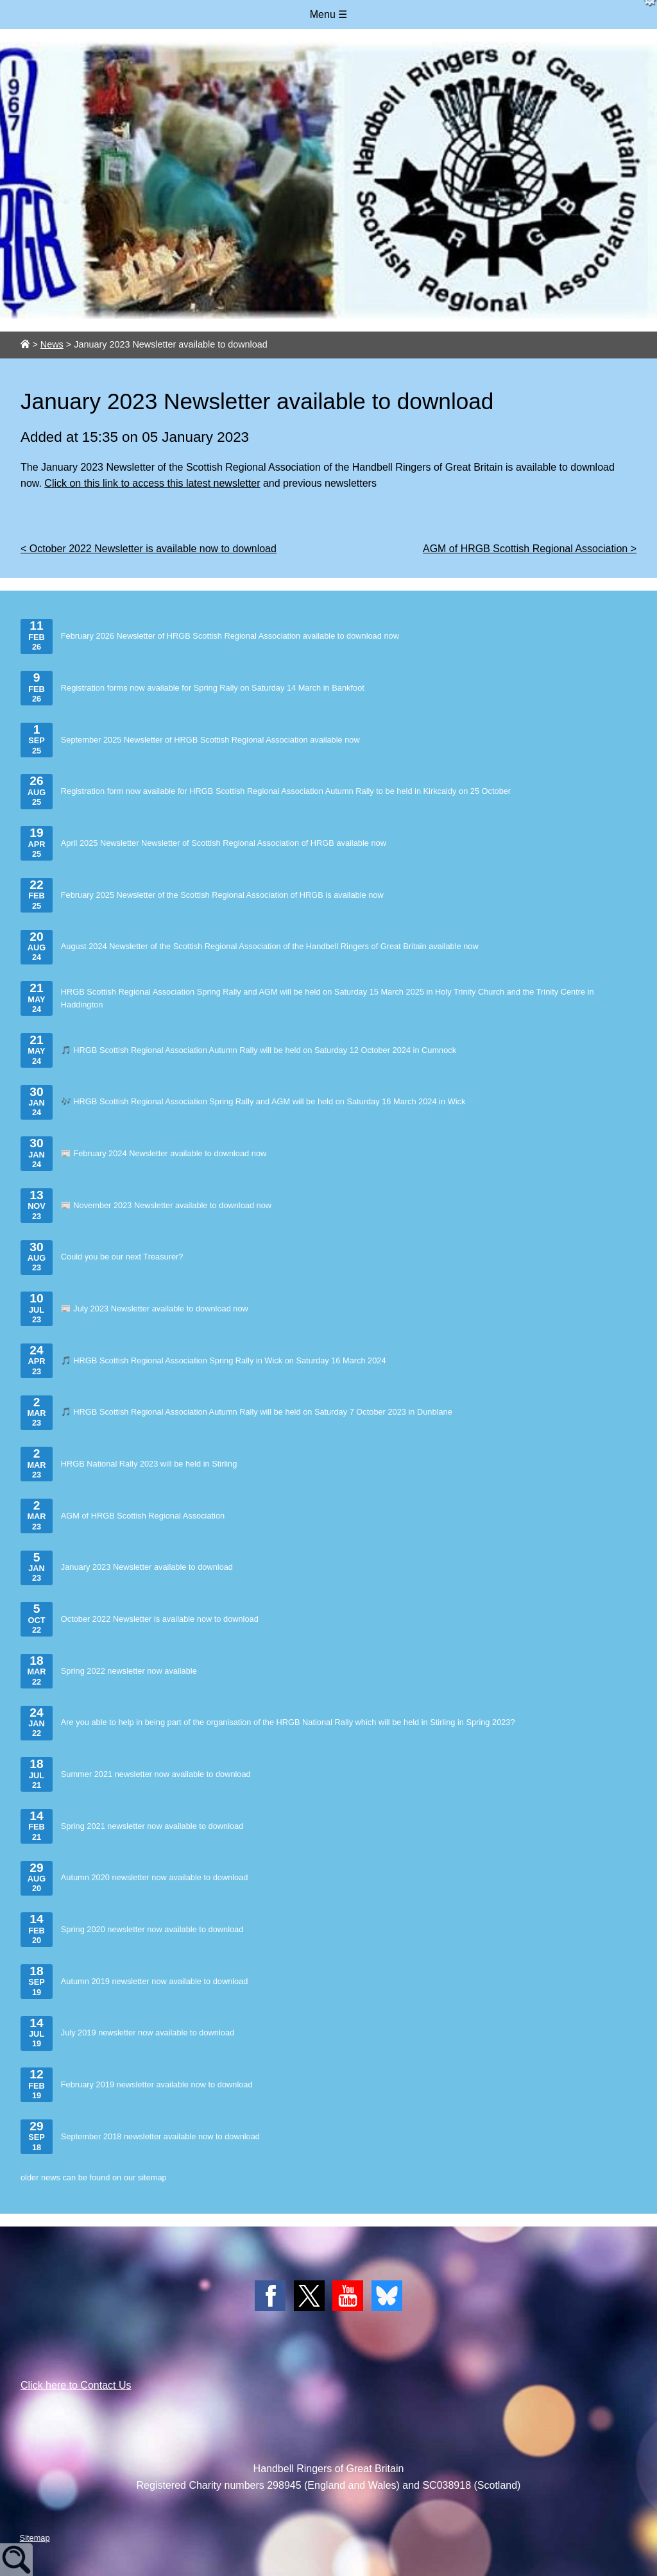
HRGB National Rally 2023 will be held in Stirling (129, 1464)
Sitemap (35, 2538)
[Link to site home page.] (25, 344)
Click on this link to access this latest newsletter (152, 483)
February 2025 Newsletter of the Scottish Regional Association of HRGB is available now (202, 895)
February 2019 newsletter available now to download (137, 2084)
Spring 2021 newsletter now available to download (132, 1826)
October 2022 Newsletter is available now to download (140, 1619)
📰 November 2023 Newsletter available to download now (146, 1205)
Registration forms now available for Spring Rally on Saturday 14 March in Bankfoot (192, 688)
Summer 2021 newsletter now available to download (136, 1774)
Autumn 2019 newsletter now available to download (134, 1981)
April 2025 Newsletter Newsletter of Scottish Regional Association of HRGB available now (203, 843)
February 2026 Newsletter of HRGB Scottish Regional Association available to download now (210, 636)
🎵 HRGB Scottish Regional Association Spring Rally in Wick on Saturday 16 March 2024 (203, 1360)
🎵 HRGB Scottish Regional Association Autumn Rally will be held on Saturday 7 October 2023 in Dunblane (236, 1412)
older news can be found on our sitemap (94, 2177)
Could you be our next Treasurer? (102, 1257)
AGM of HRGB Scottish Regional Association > (529, 548)
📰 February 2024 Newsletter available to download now (143, 1153)
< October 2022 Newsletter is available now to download (149, 548)
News (52, 344)
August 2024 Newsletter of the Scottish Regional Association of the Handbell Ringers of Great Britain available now (250, 947)
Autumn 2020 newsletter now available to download (134, 1878)
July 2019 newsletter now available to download (127, 2033)
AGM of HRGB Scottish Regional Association (123, 1516)
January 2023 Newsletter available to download (127, 1568)
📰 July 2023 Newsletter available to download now (134, 1309)
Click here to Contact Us (76, 2385)
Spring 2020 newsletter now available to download (132, 1929)
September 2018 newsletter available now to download (140, 2136)
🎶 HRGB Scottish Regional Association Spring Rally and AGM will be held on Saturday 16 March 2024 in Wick (243, 1102)
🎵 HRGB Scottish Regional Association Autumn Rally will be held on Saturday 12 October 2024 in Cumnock (238, 1050)
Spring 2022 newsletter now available (109, 1671)
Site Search (16, 2559)
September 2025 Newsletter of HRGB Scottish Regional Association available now (190, 740)
